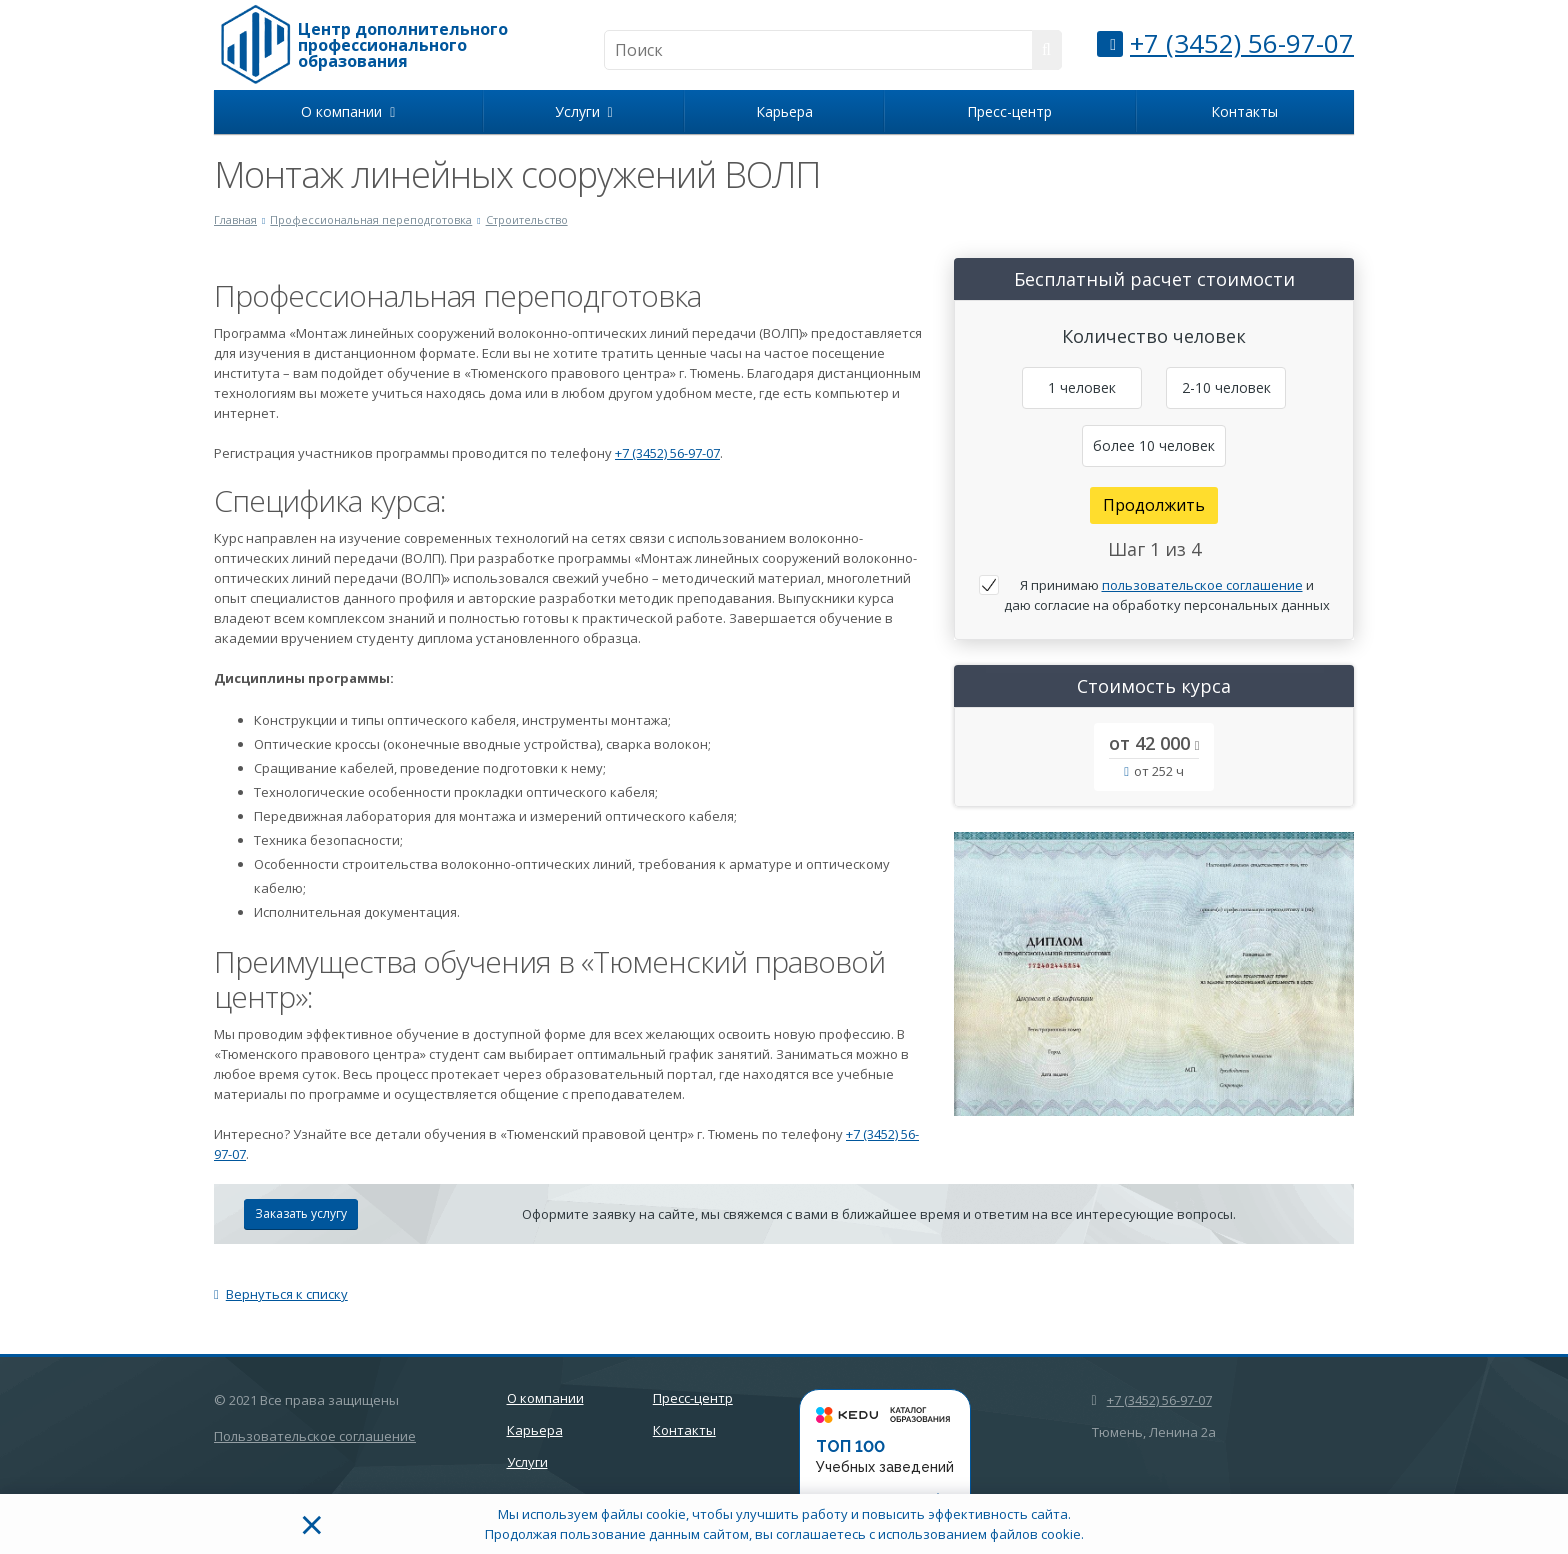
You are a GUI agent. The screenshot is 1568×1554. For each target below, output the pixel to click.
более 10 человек (1154, 445)
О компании (348, 111)
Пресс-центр (1009, 111)
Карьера (784, 111)
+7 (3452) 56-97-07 (1242, 43)
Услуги (584, 111)
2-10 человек (1226, 387)
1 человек (1082, 387)
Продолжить (1154, 505)
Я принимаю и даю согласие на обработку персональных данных (1167, 595)
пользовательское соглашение (1202, 585)
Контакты (1244, 111)
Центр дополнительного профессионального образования (403, 45)
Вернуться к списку (281, 1294)
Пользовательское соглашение (315, 1436)
